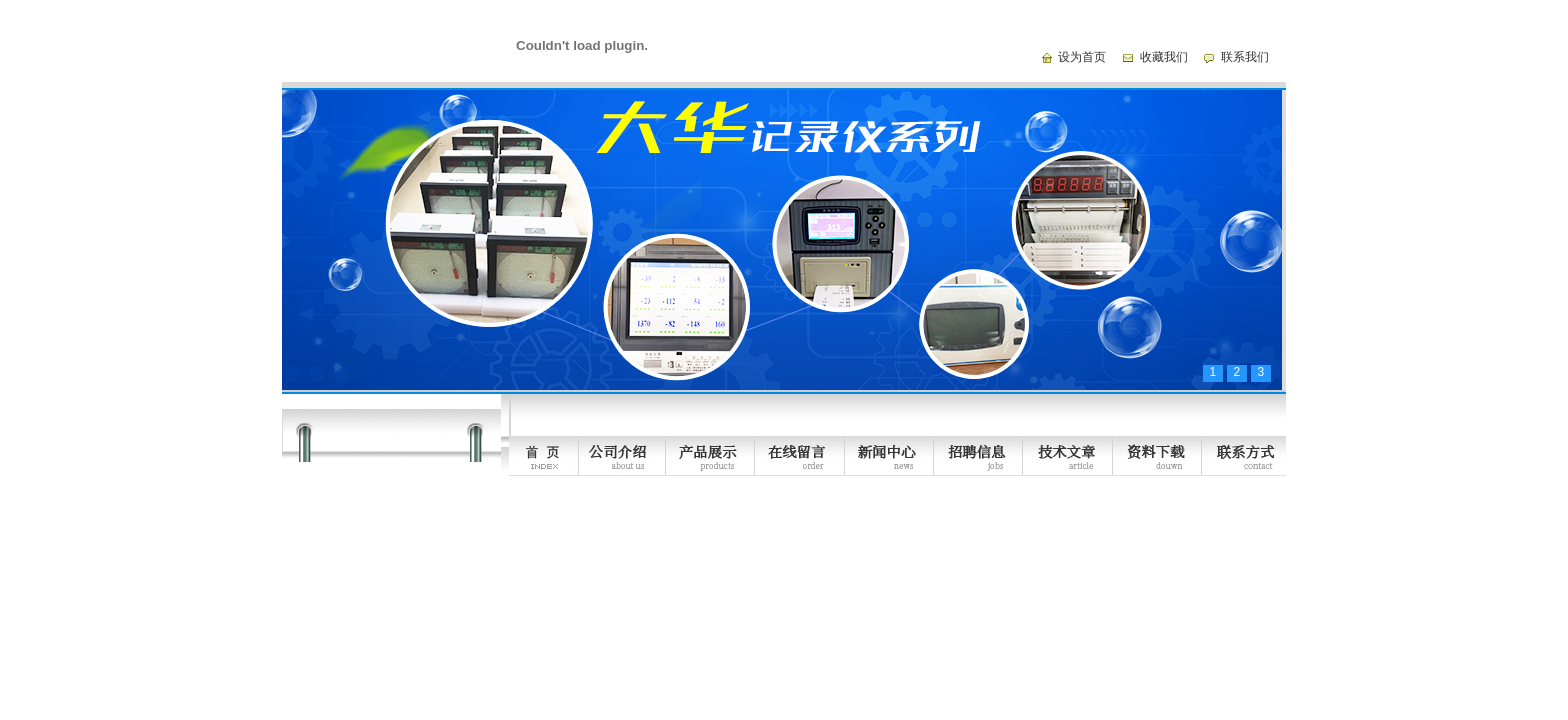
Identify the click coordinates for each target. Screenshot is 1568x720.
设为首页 (1082, 57)
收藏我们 (1164, 57)
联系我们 (1245, 57)
